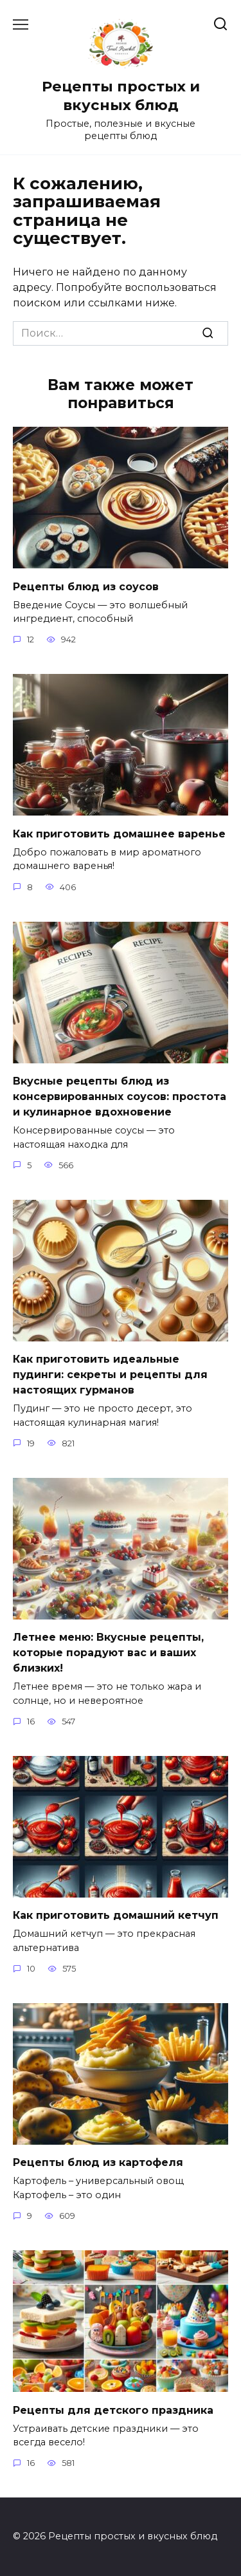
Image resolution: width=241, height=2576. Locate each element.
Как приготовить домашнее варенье (119, 833)
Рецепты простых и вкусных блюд (121, 95)
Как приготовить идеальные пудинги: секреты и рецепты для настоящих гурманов (110, 1374)
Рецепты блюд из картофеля (98, 2162)
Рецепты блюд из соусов (86, 586)
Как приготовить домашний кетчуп (116, 1915)
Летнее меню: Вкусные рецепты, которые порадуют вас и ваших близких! (108, 1652)
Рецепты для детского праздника (113, 2409)
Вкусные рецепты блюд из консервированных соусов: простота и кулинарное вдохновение (119, 1096)
